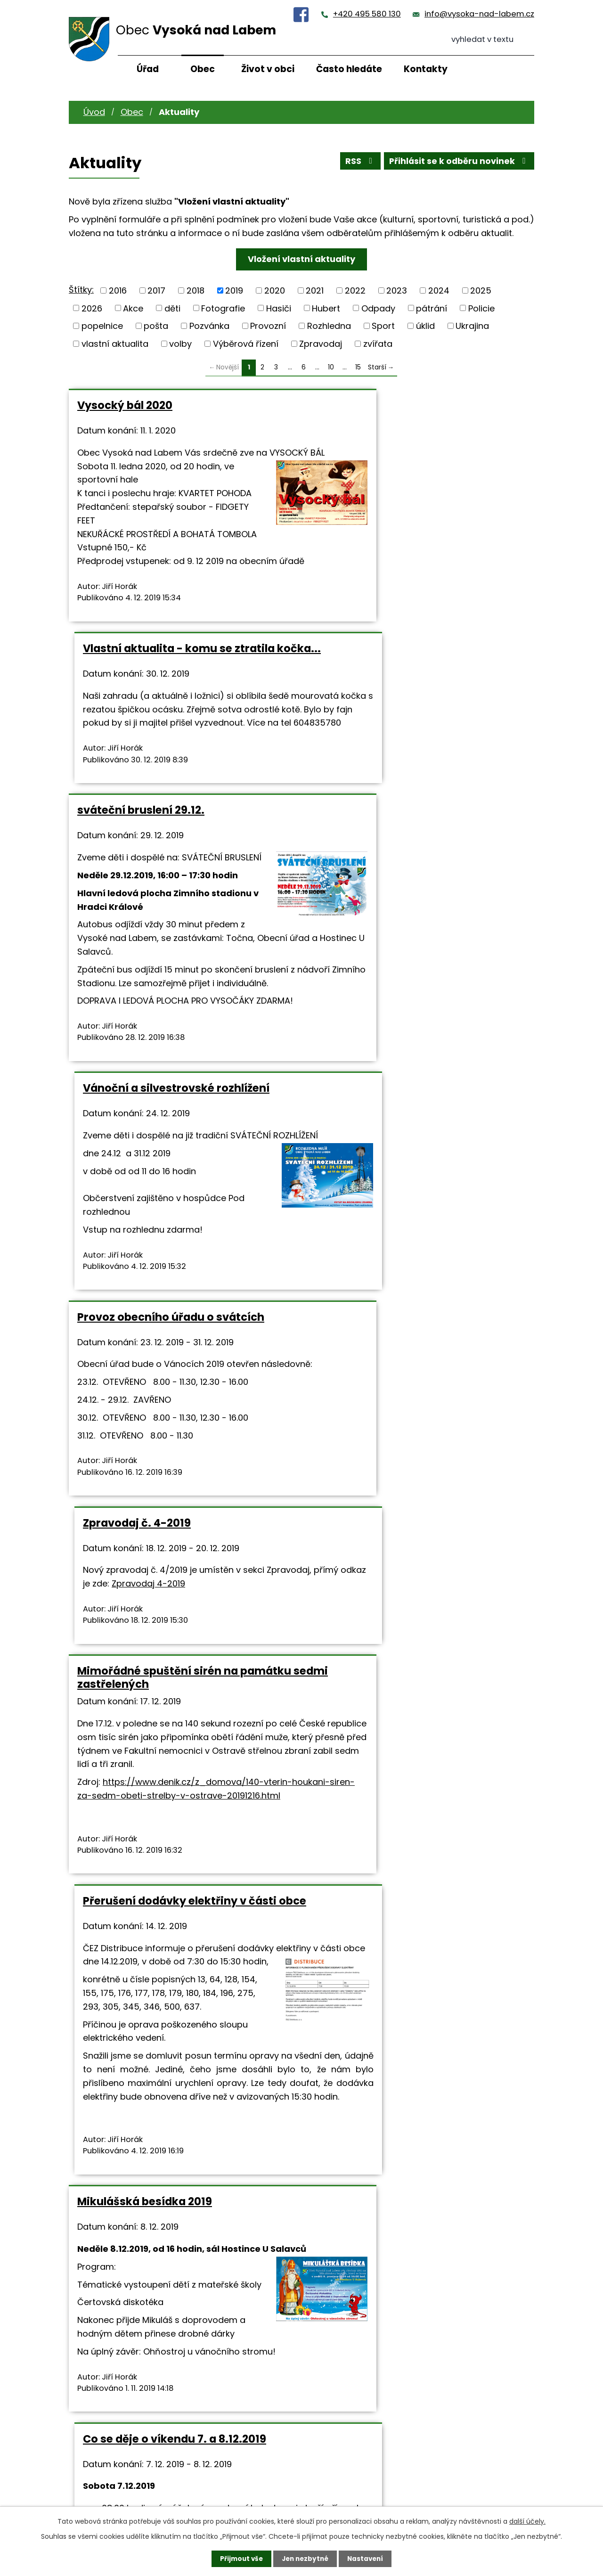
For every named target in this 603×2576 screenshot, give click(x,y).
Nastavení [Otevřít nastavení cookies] (367, 2558)
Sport (383, 326)
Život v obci (267, 69)
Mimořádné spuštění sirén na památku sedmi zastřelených (158, 1258)
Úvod (94, 112)
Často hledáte (349, 69)
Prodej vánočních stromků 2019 (400, 2007)
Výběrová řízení (245, 344)
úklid (425, 326)
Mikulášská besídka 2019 (144, 1626)
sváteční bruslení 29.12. (140, 688)
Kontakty (426, 69)
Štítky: (81, 289)
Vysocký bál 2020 (124, 405)
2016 (118, 290)
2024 (438, 290)
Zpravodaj (320, 344)
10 (331, 367)
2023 (396, 290)
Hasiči (278, 308)
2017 (156, 290)
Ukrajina (472, 326)
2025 (480, 290)
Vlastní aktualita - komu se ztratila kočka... (410, 412)
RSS (357, 162)
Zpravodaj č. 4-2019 (368, 1032)
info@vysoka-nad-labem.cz (479, 13)
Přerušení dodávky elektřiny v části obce (411, 1258)
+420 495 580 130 (367, 13)
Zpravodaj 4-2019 (481, 1093)
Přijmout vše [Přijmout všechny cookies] (239, 2558)
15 (358, 367)
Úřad (148, 69)
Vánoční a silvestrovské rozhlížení (407, 688)
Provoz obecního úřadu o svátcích (170, 1032)
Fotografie (223, 308)
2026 (91, 308)
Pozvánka (209, 326)
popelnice (102, 326)
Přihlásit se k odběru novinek (458, 162)
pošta (156, 326)
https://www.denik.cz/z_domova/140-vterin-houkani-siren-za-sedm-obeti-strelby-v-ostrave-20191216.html (179, 1390)
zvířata (377, 344)
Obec (202, 69)
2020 (274, 290)
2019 (234, 290)
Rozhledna (329, 326)
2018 (195, 290)
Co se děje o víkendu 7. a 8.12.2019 (405, 1626)
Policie (481, 308)
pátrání (431, 308)
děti (172, 308)
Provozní (268, 326)
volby (180, 344)
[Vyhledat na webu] (492, 39)
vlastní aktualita (114, 344)
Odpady (378, 308)
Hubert (326, 308)
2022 (355, 290)
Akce (133, 308)
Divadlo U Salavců (125, 2007)
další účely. (527, 2521)
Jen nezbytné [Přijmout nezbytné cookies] (305, 2558)
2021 (315, 290)
